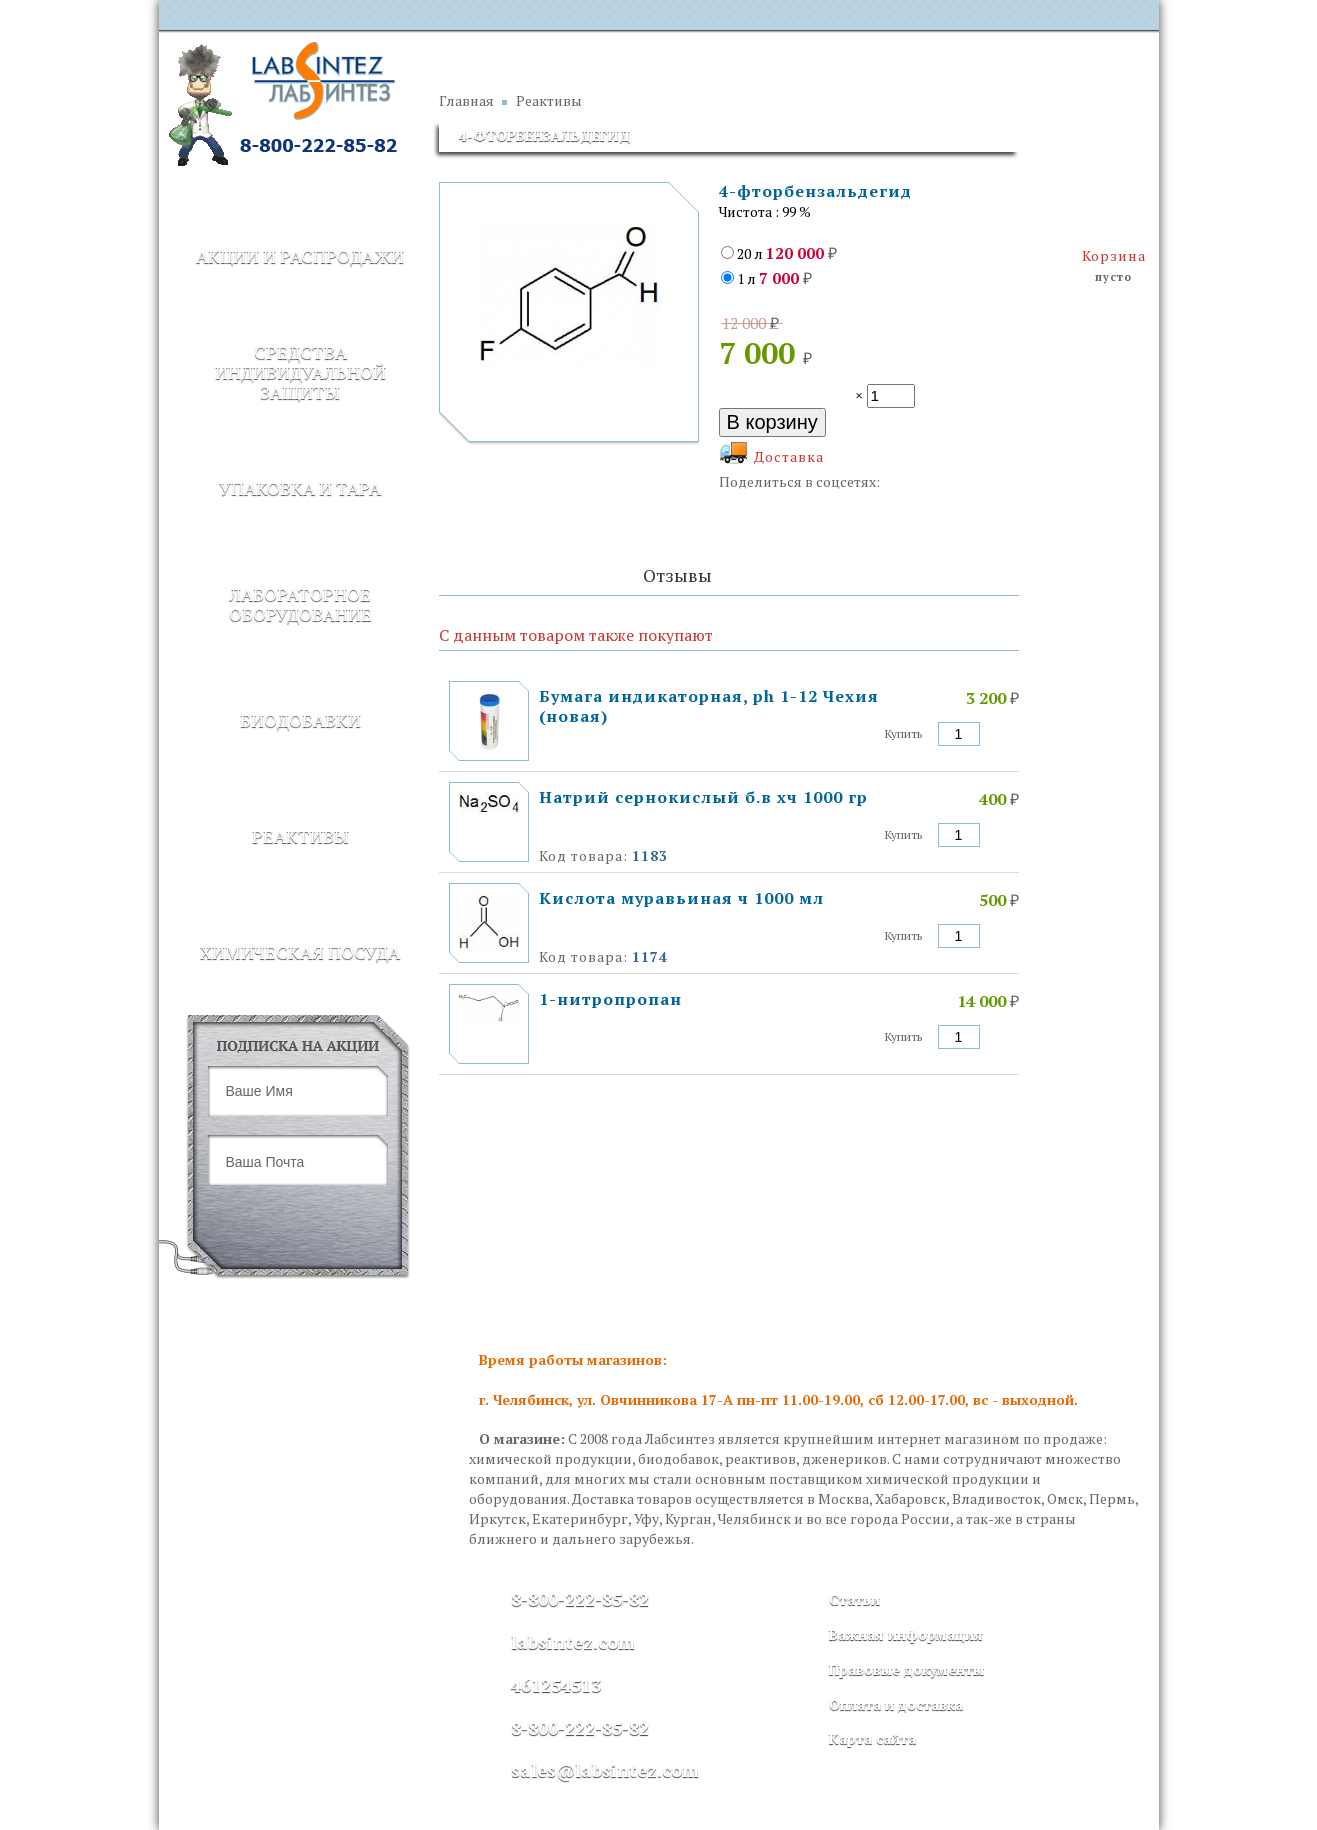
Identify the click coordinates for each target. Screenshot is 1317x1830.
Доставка (789, 456)
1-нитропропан (610, 999)
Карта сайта (872, 1738)
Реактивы (549, 100)
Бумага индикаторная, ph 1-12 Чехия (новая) (709, 706)
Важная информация (906, 1634)
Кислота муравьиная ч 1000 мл (681, 898)
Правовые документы (906, 1669)
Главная (466, 100)
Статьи (854, 1599)
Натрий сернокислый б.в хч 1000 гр (703, 797)
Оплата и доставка (896, 1704)
